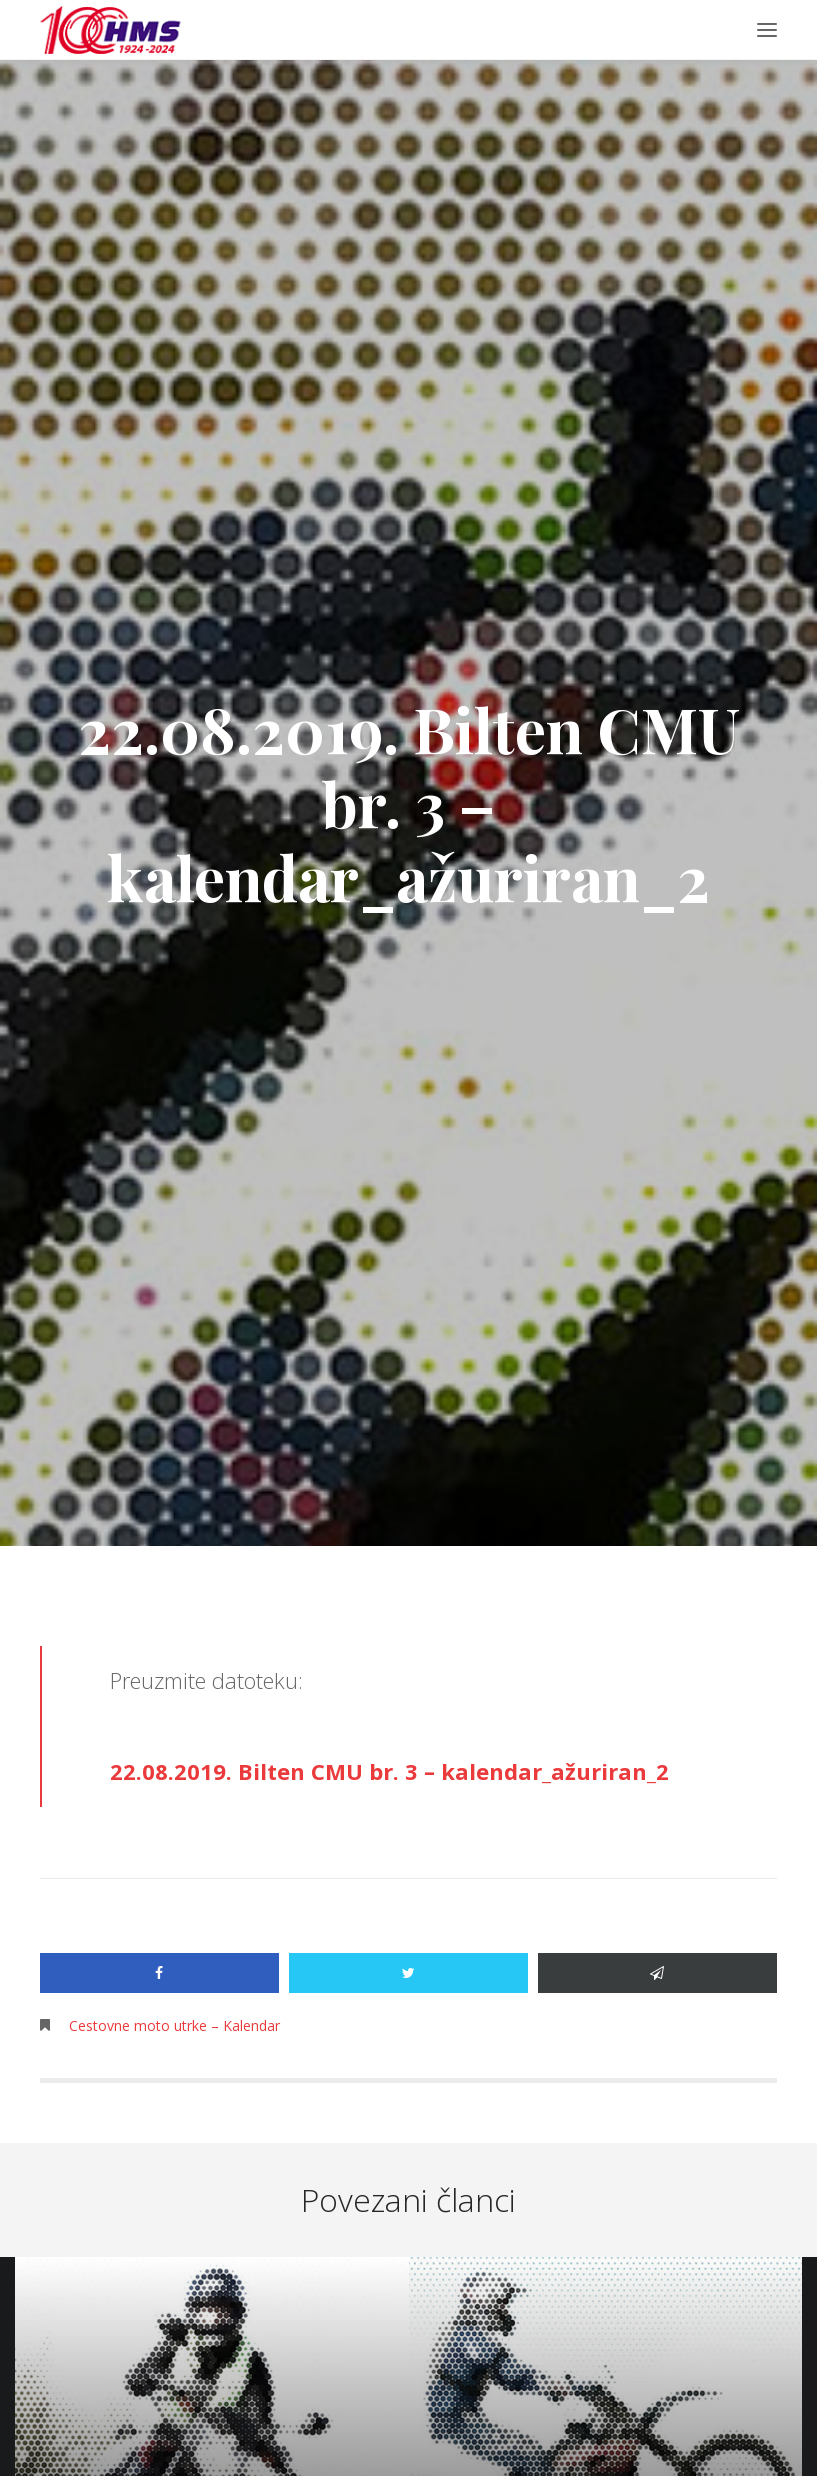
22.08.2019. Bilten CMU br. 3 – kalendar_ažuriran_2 (389, 1771)
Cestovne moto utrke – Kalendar (174, 2025)
